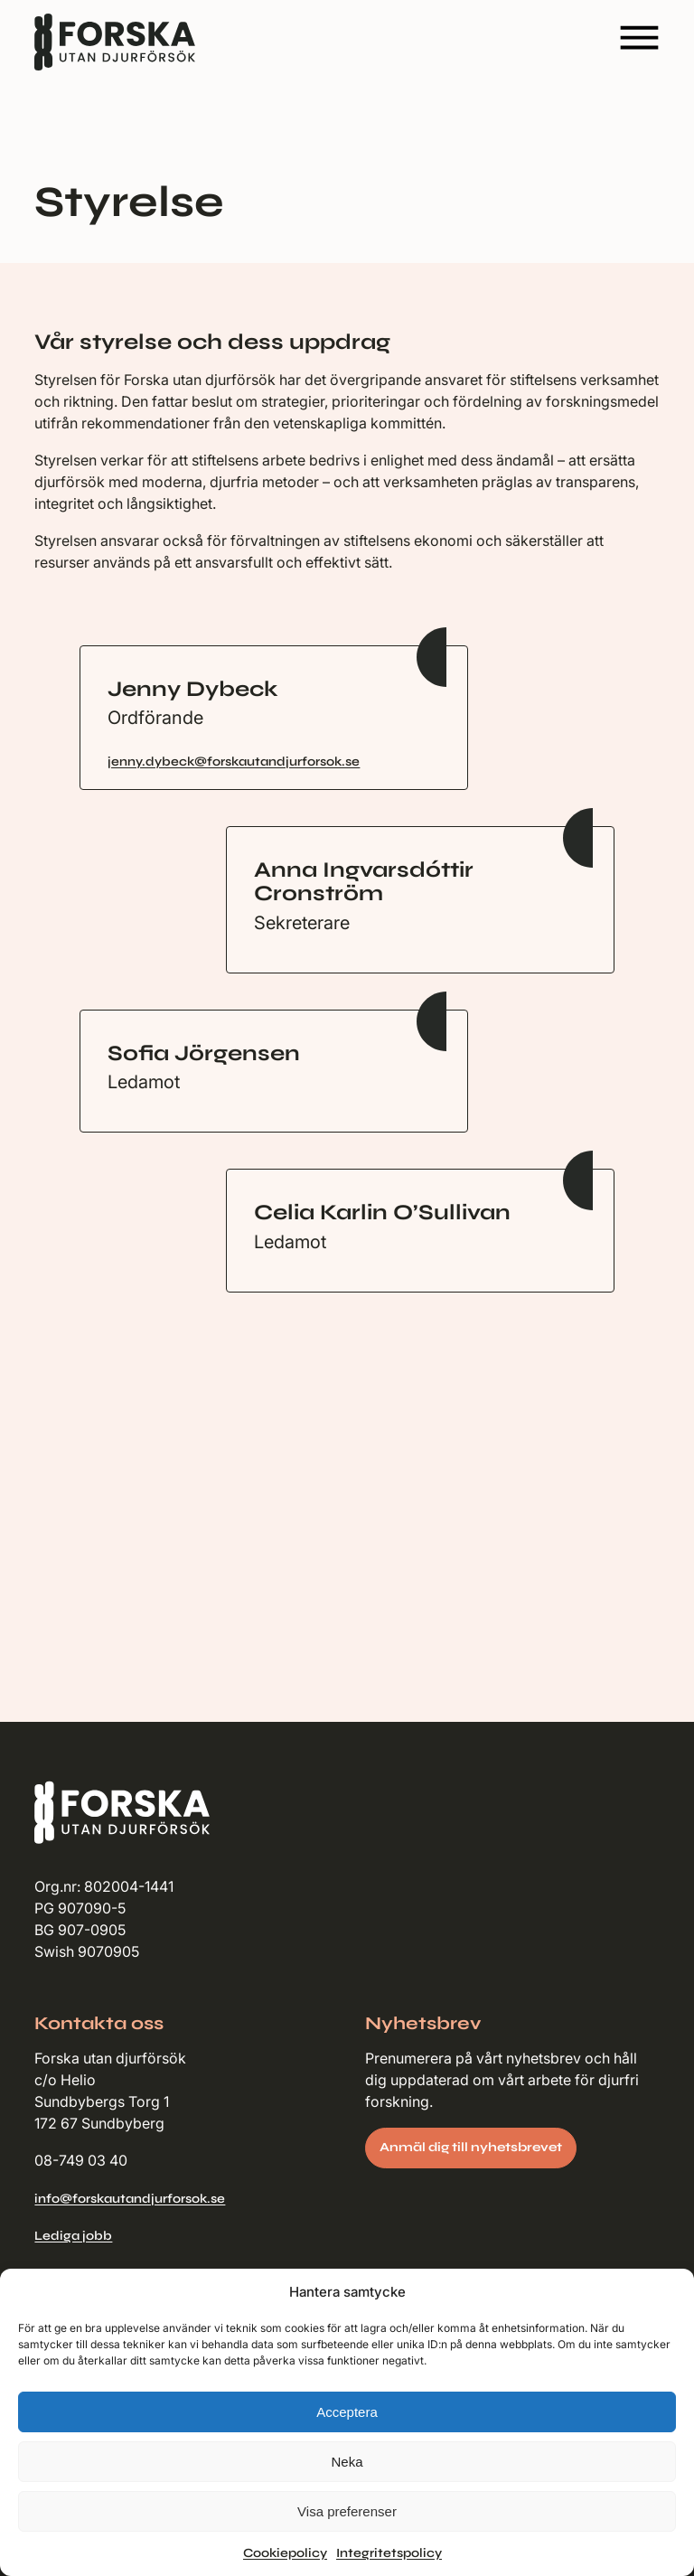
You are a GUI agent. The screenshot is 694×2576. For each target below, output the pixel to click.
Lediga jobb (73, 2235)
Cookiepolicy (285, 2553)
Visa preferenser (347, 2511)
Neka (346, 2461)
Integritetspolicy (389, 2553)
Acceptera (347, 2412)
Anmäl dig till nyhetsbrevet (471, 2147)
